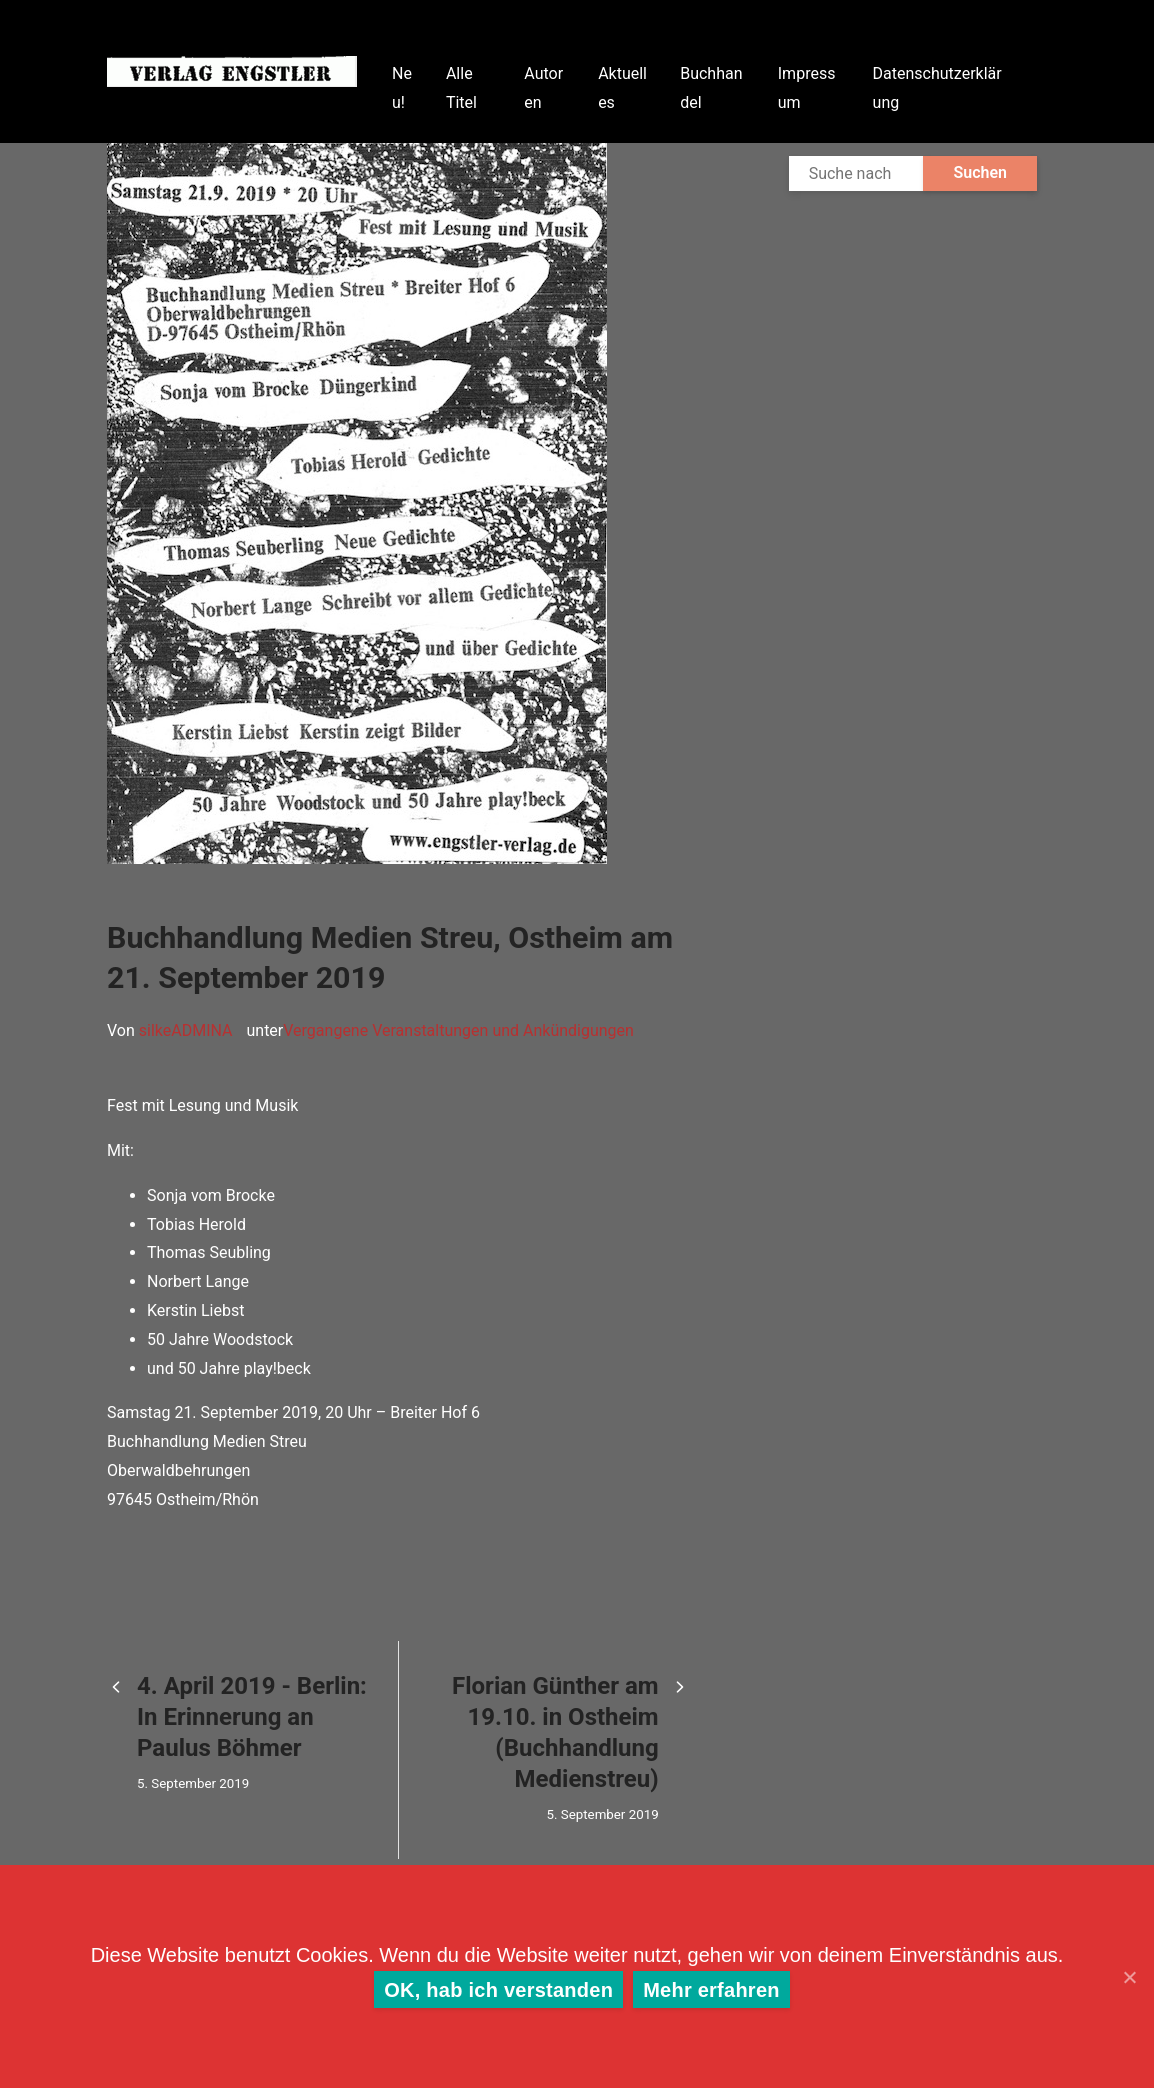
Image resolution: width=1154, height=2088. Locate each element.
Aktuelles (622, 88)
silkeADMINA (186, 1030)
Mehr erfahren (711, 1990)
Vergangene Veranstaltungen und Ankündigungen (458, 1030)
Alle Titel (461, 88)
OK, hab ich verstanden (498, 1990)
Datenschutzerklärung (937, 88)
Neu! (402, 88)
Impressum (807, 88)
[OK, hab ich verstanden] (1129, 1977)
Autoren (543, 88)
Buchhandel (711, 88)
